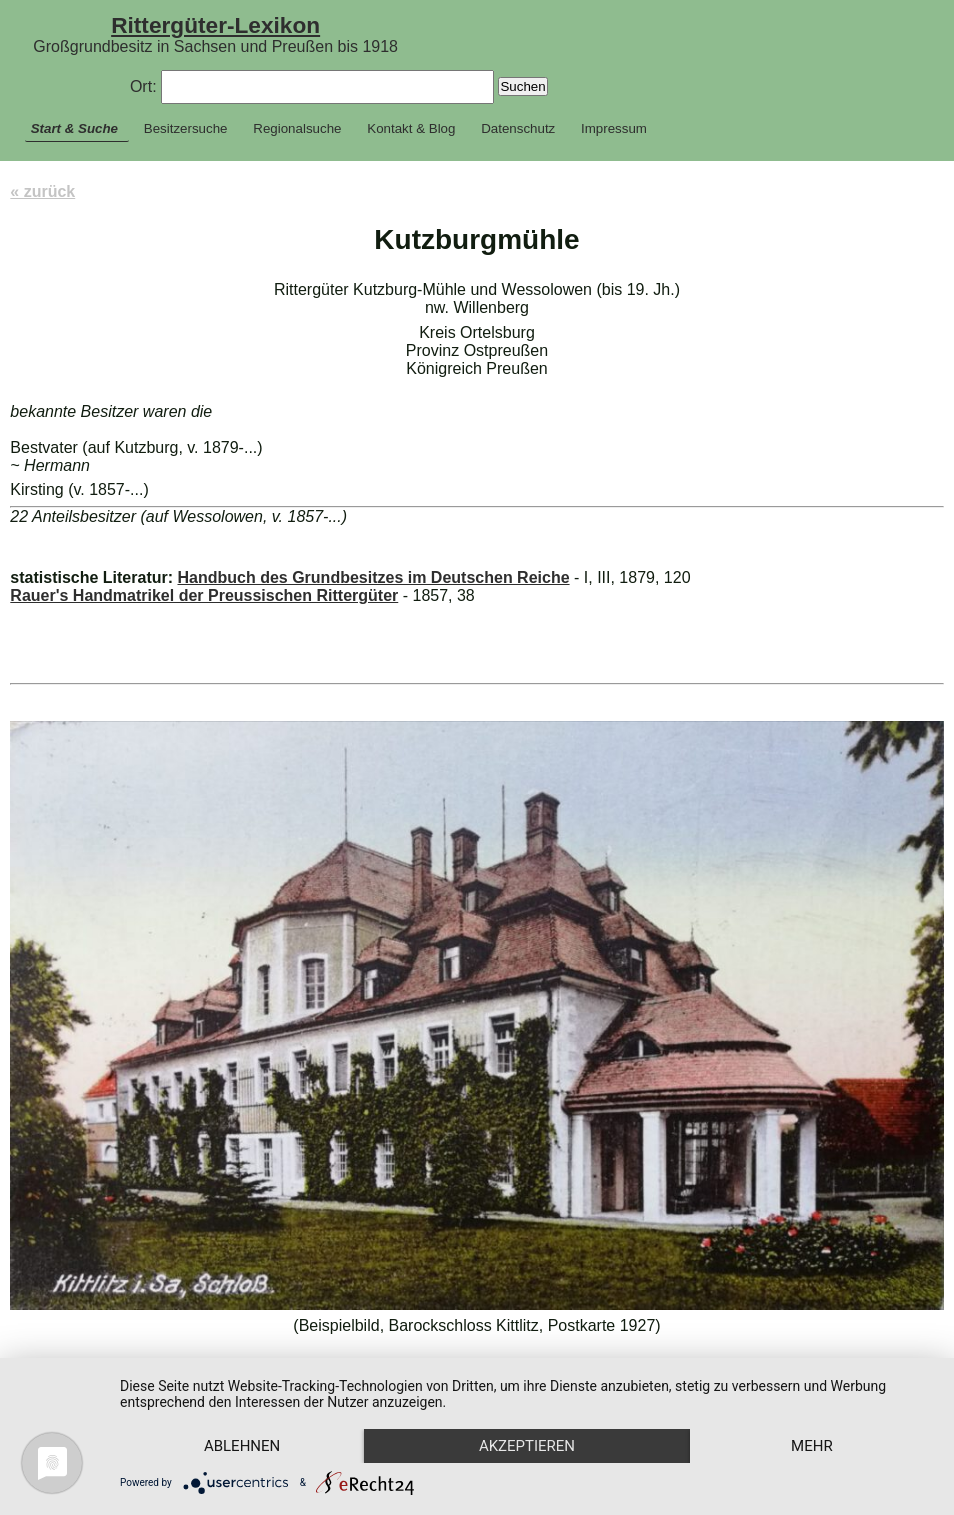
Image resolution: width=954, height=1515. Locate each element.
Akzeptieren (527, 1446)
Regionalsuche (297, 128)
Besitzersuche (186, 128)
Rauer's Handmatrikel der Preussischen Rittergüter (204, 595)
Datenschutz (518, 128)
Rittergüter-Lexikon (215, 25)
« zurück (42, 191)
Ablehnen (242, 1446)
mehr (812, 1446)
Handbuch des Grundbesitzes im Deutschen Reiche (373, 577)
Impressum (614, 128)
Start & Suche (74, 128)
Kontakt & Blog (411, 128)
